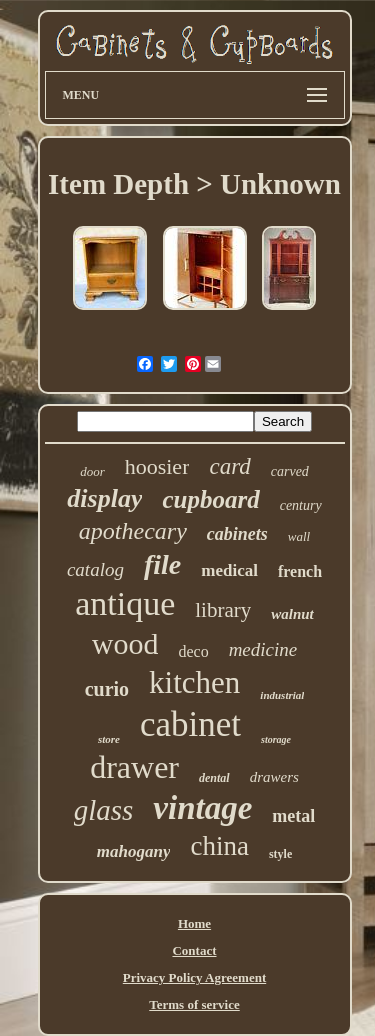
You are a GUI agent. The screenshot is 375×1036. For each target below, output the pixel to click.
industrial (282, 695)
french (300, 571)
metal (293, 816)
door (92, 471)
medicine (263, 649)
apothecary (133, 531)
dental (214, 778)
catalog (95, 569)
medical (229, 570)
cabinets (237, 534)
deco (193, 651)
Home (194, 923)
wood (125, 643)
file (162, 564)
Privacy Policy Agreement (194, 977)
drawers (274, 777)
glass (104, 810)
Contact (194, 950)
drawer (134, 767)
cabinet (190, 724)
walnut (292, 614)
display (104, 498)
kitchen (194, 682)
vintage (202, 808)
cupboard (210, 499)
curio (107, 689)
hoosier (157, 466)
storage (276, 739)
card (229, 466)
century (301, 505)
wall (299, 536)
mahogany (134, 851)
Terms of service (194, 1004)
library (223, 610)
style (280, 854)
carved (290, 471)
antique (125, 603)
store (109, 739)
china (219, 846)
